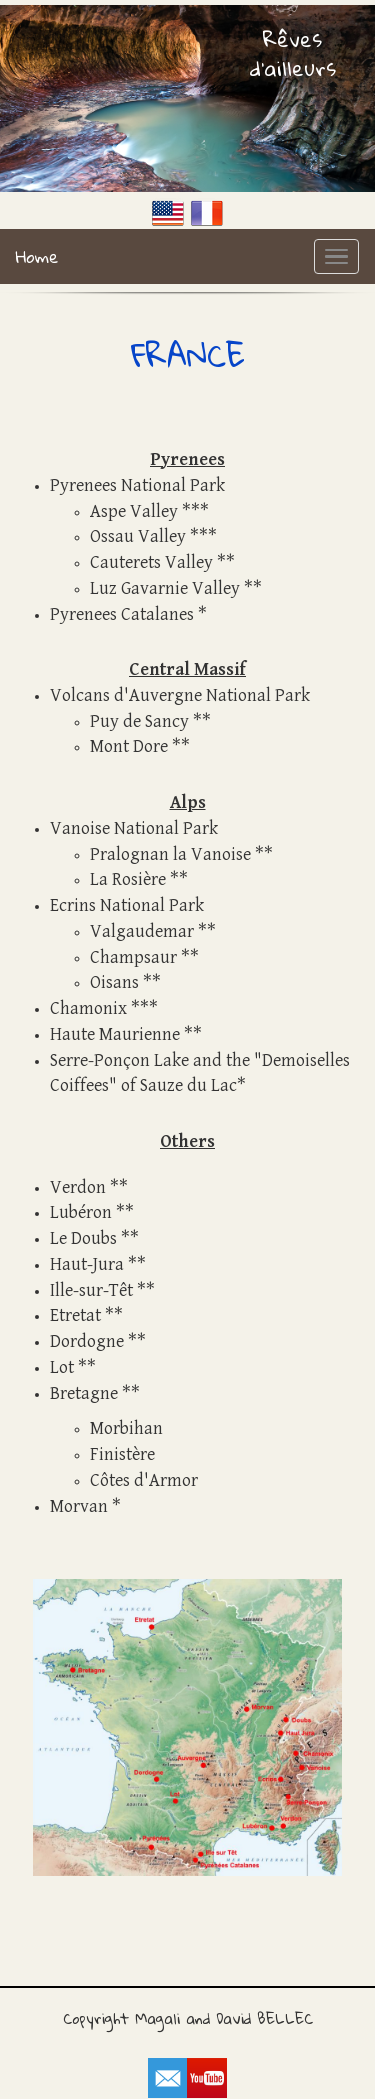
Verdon (78, 1187)
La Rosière (128, 879)
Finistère (122, 1454)
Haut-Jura (87, 1264)
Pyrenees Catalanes (122, 614)
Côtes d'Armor (144, 1480)
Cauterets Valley (151, 562)
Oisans (114, 982)
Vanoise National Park (134, 828)
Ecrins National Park (127, 905)
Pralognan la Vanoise (170, 854)
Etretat (75, 1315)
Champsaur (133, 957)
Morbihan (126, 1428)
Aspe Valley (134, 511)
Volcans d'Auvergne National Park (180, 695)
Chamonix (88, 1008)
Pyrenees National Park (137, 485)
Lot (62, 1367)
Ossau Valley (138, 536)
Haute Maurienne (115, 1034)
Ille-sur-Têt (91, 1290)
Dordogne (87, 1341)
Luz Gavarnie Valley (165, 588)
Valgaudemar (142, 931)
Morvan (79, 1506)
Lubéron (81, 1212)
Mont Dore (129, 746)
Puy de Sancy (139, 721)
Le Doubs (83, 1238)
